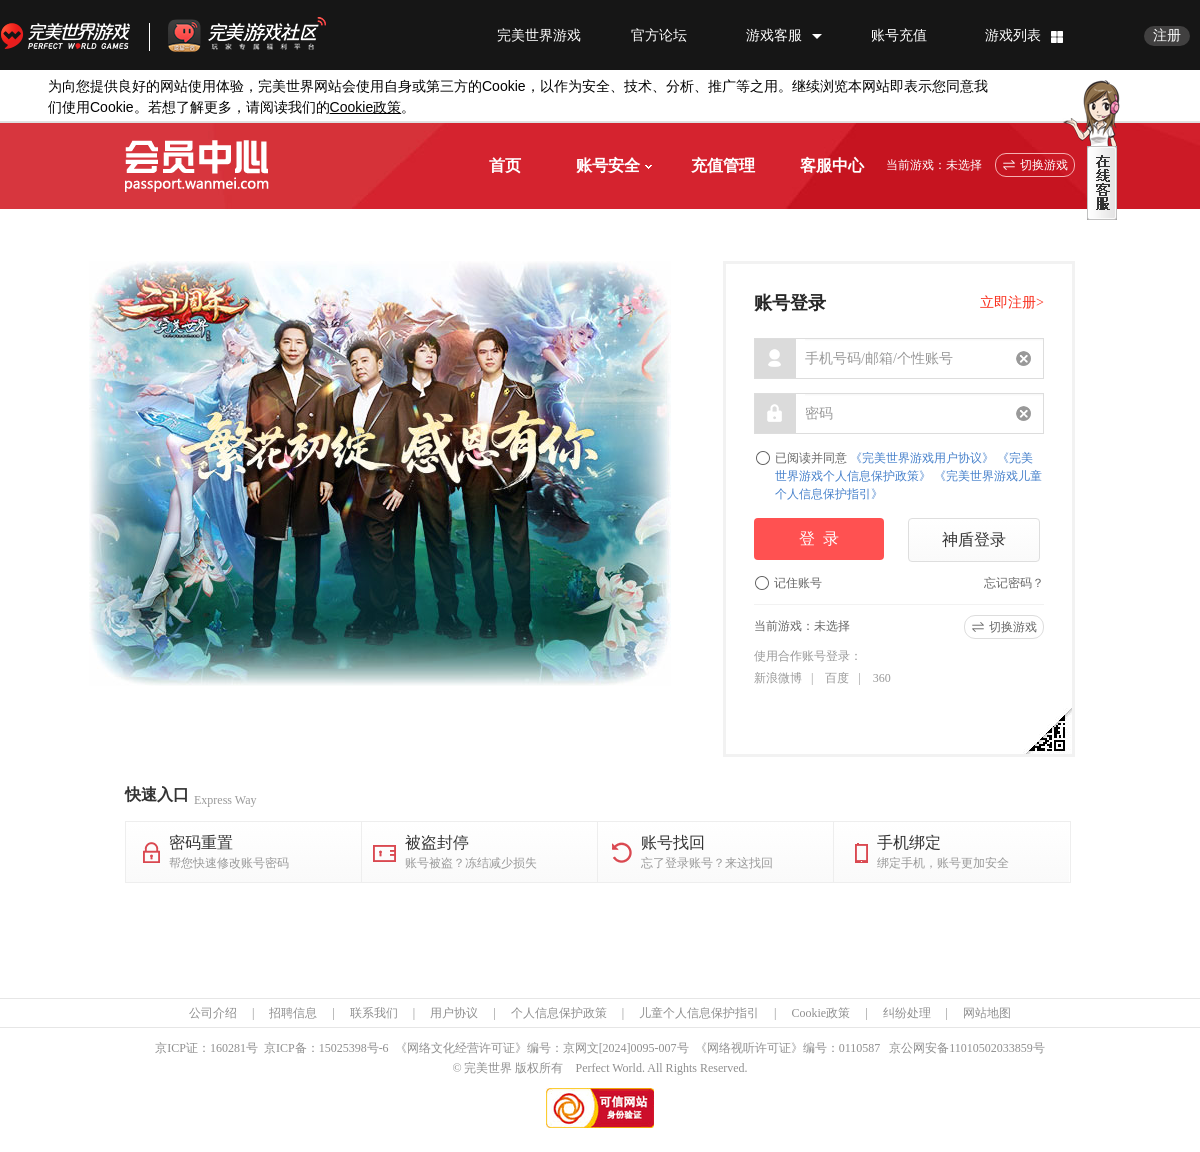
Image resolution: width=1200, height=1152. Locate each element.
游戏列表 (1013, 35)
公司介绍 (213, 1013)
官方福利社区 (265, 35)
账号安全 (614, 165)
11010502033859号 (997, 1048)
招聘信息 (293, 1013)
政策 (366, 107)
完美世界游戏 (70, 35)
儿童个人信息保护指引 (699, 1013)
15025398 (343, 1048)
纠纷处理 (907, 1013)
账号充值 (899, 35)
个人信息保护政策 (559, 1013)
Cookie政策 (820, 1013)
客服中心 (832, 165)
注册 (1167, 35)
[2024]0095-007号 (644, 1048)
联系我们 (374, 1013)
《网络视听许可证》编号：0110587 (788, 1048)
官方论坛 (659, 35)
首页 (505, 165)
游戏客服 (774, 35)
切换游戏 (1044, 165)
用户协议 (454, 1013)
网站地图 (987, 1013)
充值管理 (723, 165)
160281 (228, 1048)
